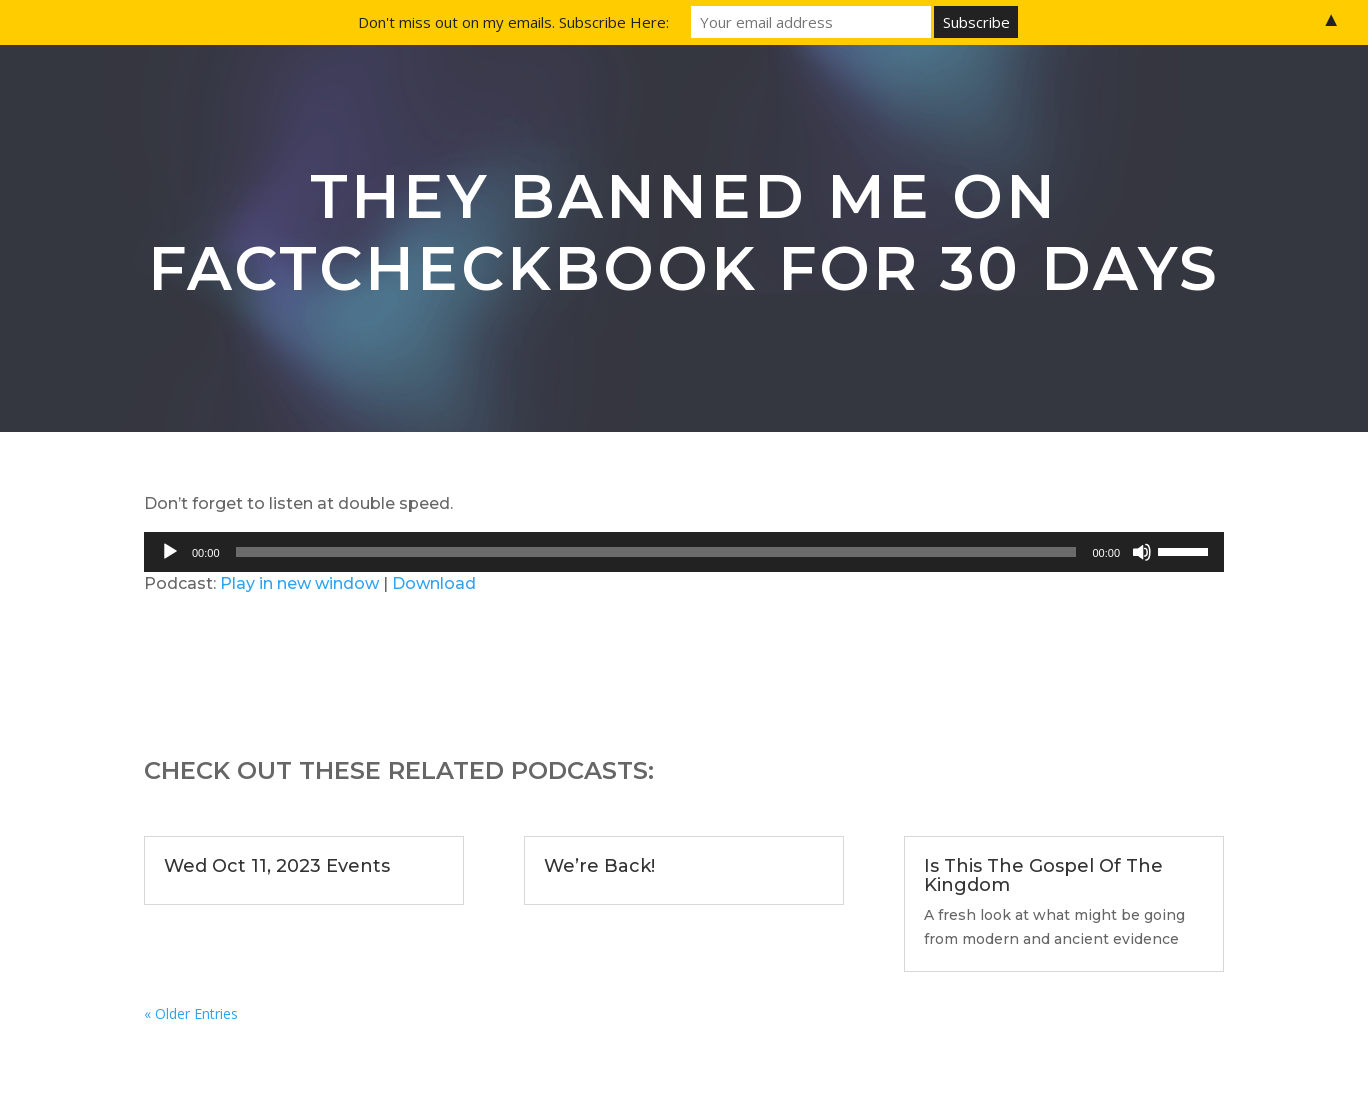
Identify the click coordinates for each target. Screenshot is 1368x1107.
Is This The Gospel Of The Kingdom (1043, 875)
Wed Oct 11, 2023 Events (277, 866)
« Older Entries (191, 1013)
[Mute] (1142, 552)
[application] (684, 552)
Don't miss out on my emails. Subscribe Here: (513, 22)
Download (434, 583)
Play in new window (299, 583)
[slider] (656, 552)
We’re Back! (599, 866)
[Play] (170, 552)
